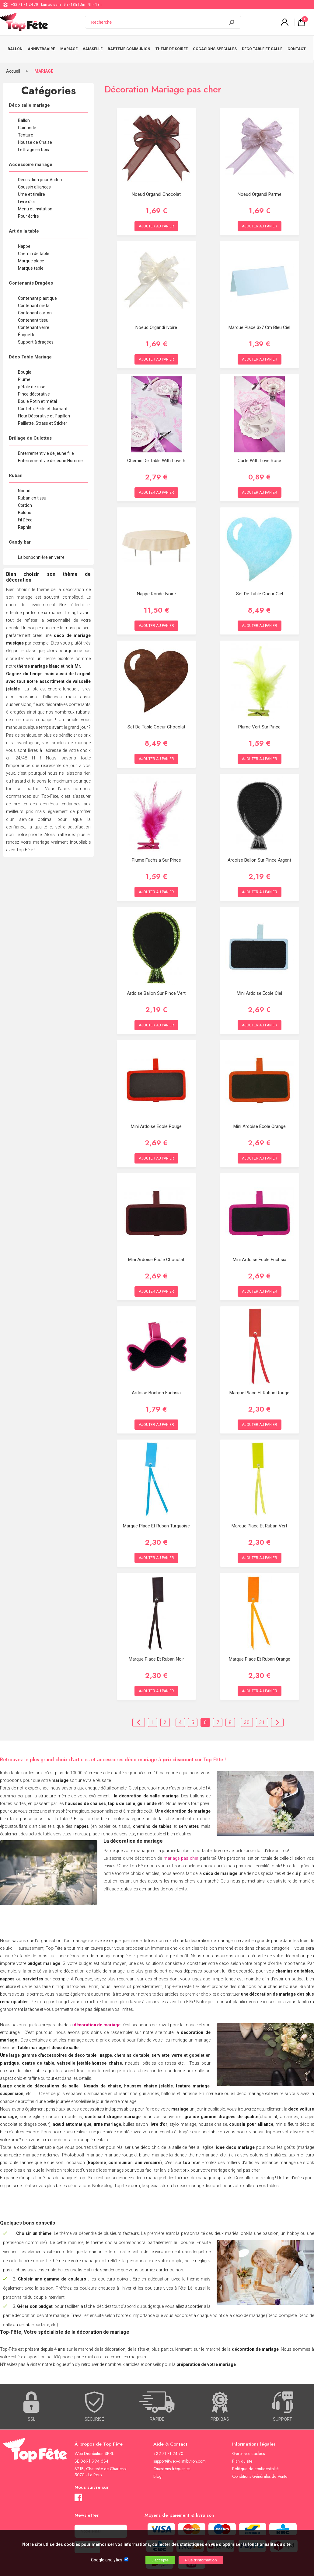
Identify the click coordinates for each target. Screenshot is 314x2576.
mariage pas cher (181, 1852)
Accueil (13, 65)
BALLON (15, 46)
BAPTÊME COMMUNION (129, 46)
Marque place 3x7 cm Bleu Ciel (259, 321)
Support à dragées (36, 336)
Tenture (25, 129)
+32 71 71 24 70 (24, 4)
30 (246, 1717)
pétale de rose (31, 381)
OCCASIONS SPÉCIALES (215, 46)
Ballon (24, 114)
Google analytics (106, 2559)
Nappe (24, 240)
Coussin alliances (34, 181)
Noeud (24, 484)
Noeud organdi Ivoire (156, 321)
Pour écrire (28, 210)
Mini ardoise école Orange (259, 1120)
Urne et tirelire (31, 188)
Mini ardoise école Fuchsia (259, 1254)
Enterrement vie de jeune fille (46, 447)
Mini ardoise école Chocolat (156, 1254)
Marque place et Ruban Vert (259, 1520)
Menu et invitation (35, 203)
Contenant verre (33, 321)
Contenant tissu (33, 314)
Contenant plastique (37, 292)
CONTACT (297, 46)
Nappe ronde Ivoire (156, 588)
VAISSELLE (93, 46)
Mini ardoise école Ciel (259, 987)
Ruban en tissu (32, 492)
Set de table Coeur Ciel (259, 588)
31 (262, 1717)
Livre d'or (26, 195)
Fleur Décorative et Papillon (44, 410)
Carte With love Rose (259, 455)
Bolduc (24, 506)
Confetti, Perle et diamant (43, 402)
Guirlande (27, 121)
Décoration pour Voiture (41, 173)
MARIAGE (69, 46)
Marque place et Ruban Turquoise (156, 1520)
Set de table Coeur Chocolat (156, 721)
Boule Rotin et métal (37, 395)
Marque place (31, 255)
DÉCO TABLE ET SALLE (262, 46)
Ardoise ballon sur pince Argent (259, 854)
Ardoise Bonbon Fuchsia (156, 1387)
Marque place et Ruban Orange (259, 1653)
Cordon (25, 499)
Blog (157, 2470)
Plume (24, 373)
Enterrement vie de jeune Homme (50, 454)
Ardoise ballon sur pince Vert (156, 987)
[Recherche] (158, 22)
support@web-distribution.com (179, 2455)
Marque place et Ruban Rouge (259, 1387)
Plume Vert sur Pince (259, 721)
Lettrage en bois (33, 143)
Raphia (24, 521)
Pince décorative (34, 388)
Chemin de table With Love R (156, 455)
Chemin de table (33, 247)
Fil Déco (25, 514)
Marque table (31, 262)
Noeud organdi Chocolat (156, 188)
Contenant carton (35, 307)
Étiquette (27, 329)
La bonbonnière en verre (41, 551)
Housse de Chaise (35, 136)
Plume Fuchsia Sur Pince (156, 854)
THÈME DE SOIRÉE (172, 46)
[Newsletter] (101, 2525)
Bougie (24, 366)
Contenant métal (34, 299)
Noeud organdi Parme (259, 188)
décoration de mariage (97, 2019)
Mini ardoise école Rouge (156, 1120)
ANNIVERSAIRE (41, 46)
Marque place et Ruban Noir (156, 1653)
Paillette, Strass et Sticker (42, 417)
